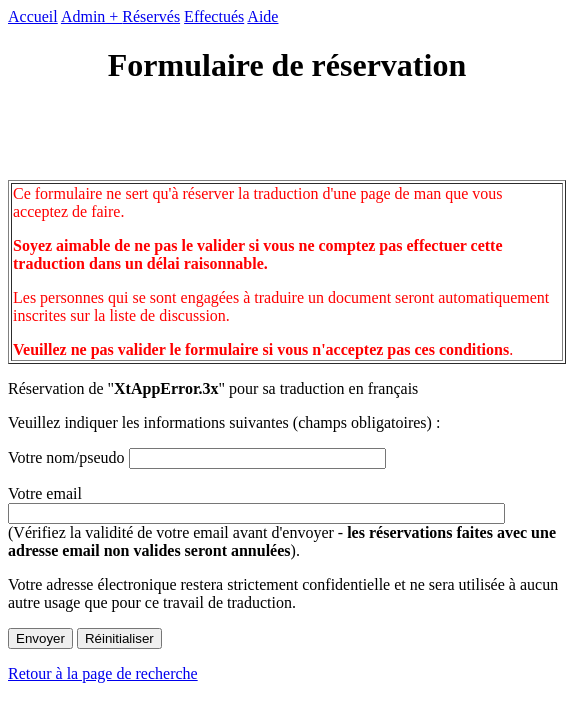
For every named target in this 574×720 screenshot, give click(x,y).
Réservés (151, 16)
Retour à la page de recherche (103, 673)
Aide (262, 16)
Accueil (33, 16)
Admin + (91, 16)
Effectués (214, 16)
